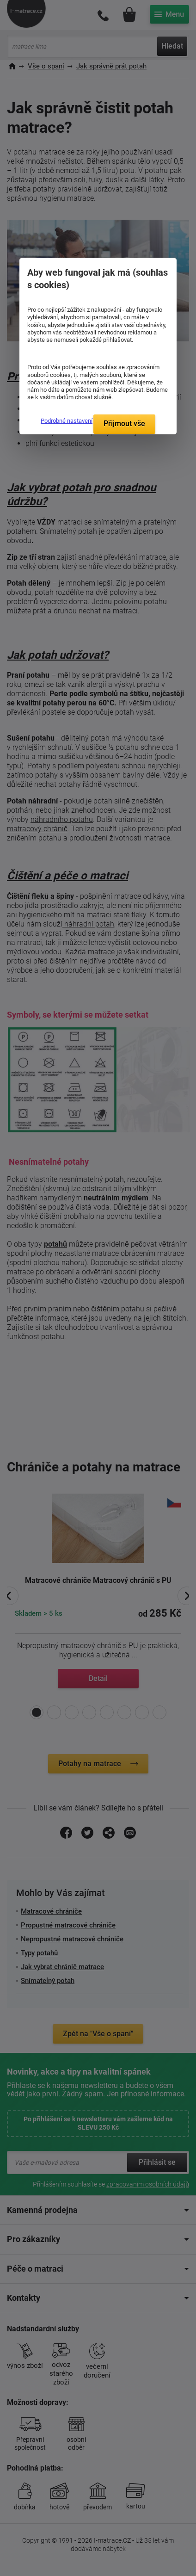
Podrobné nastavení (66, 420)
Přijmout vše (124, 423)
